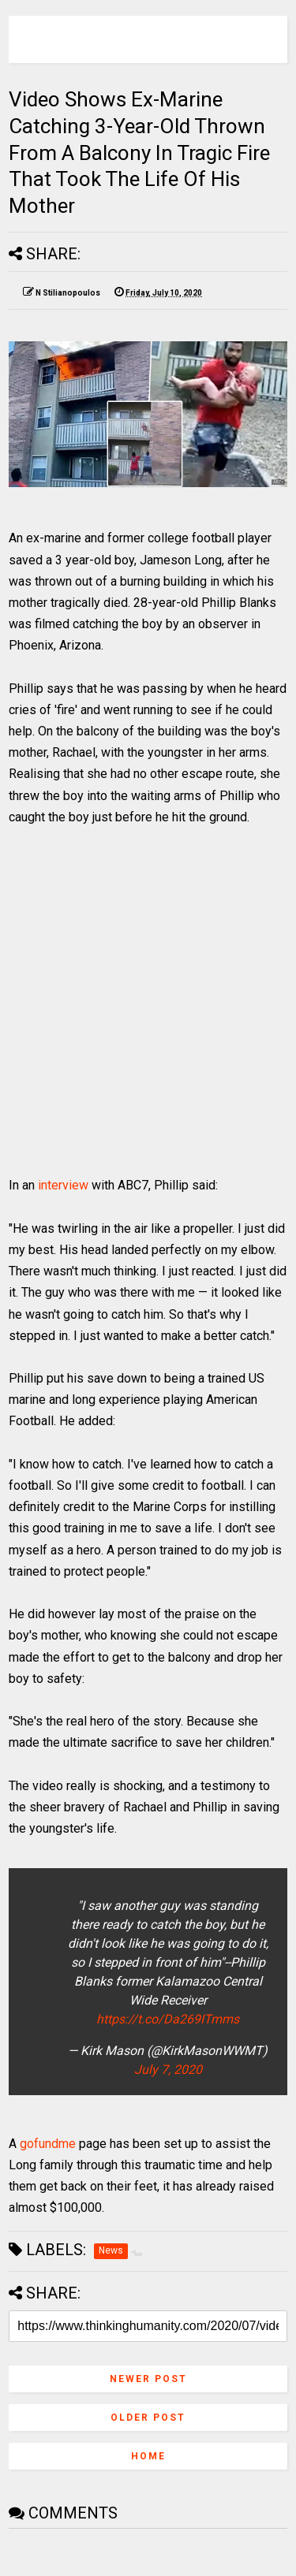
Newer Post (148, 2378)
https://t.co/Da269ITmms (167, 2019)
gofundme (48, 2143)
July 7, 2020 (168, 2069)
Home (148, 2456)
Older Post (148, 2417)
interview (63, 1185)
